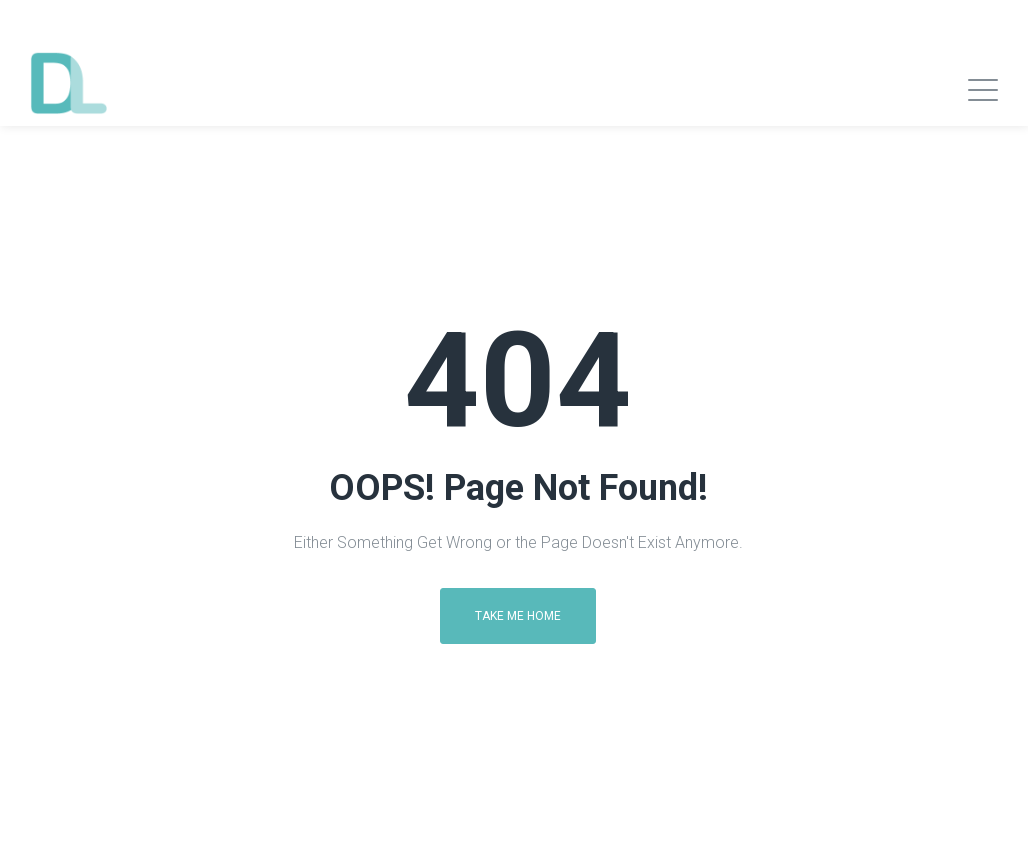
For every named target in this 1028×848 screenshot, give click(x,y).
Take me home (518, 616)
